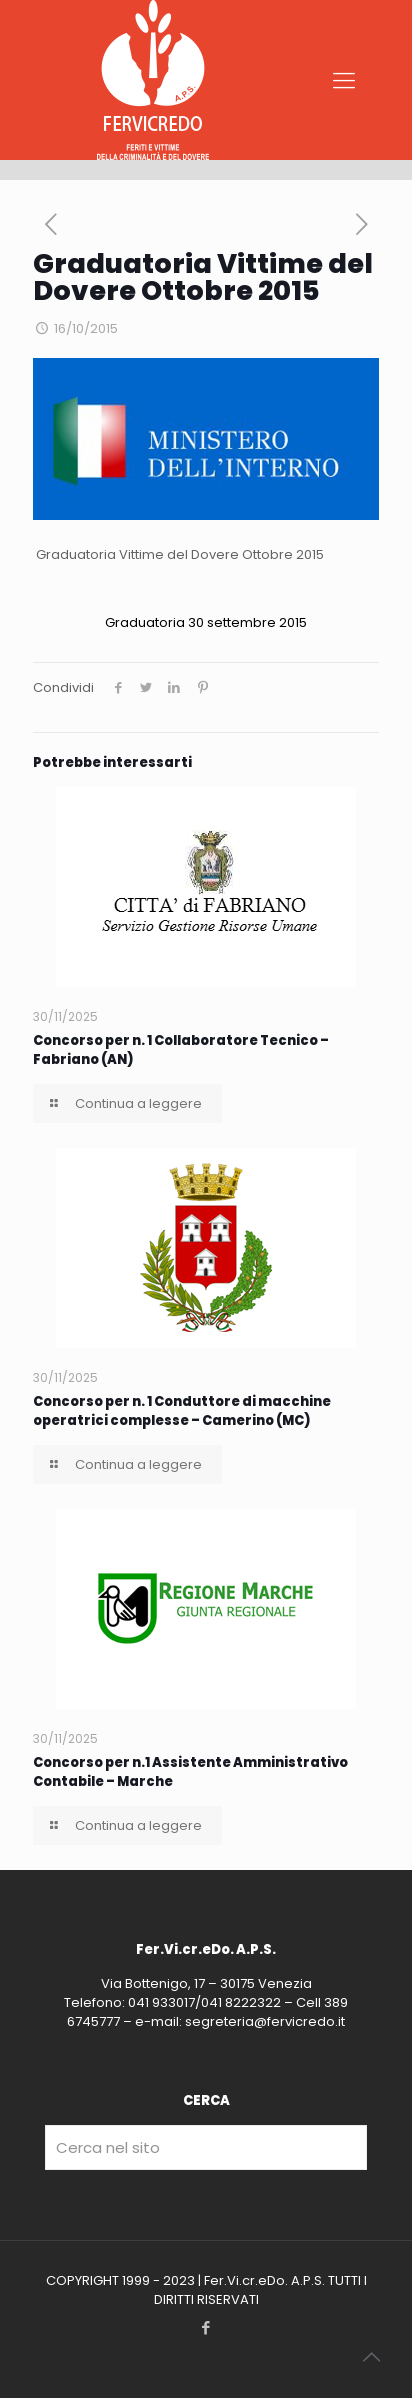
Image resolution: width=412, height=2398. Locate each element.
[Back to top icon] (371, 2357)
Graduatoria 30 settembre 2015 (206, 622)
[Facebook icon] (206, 2327)
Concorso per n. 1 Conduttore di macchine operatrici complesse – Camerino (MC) (182, 1411)
